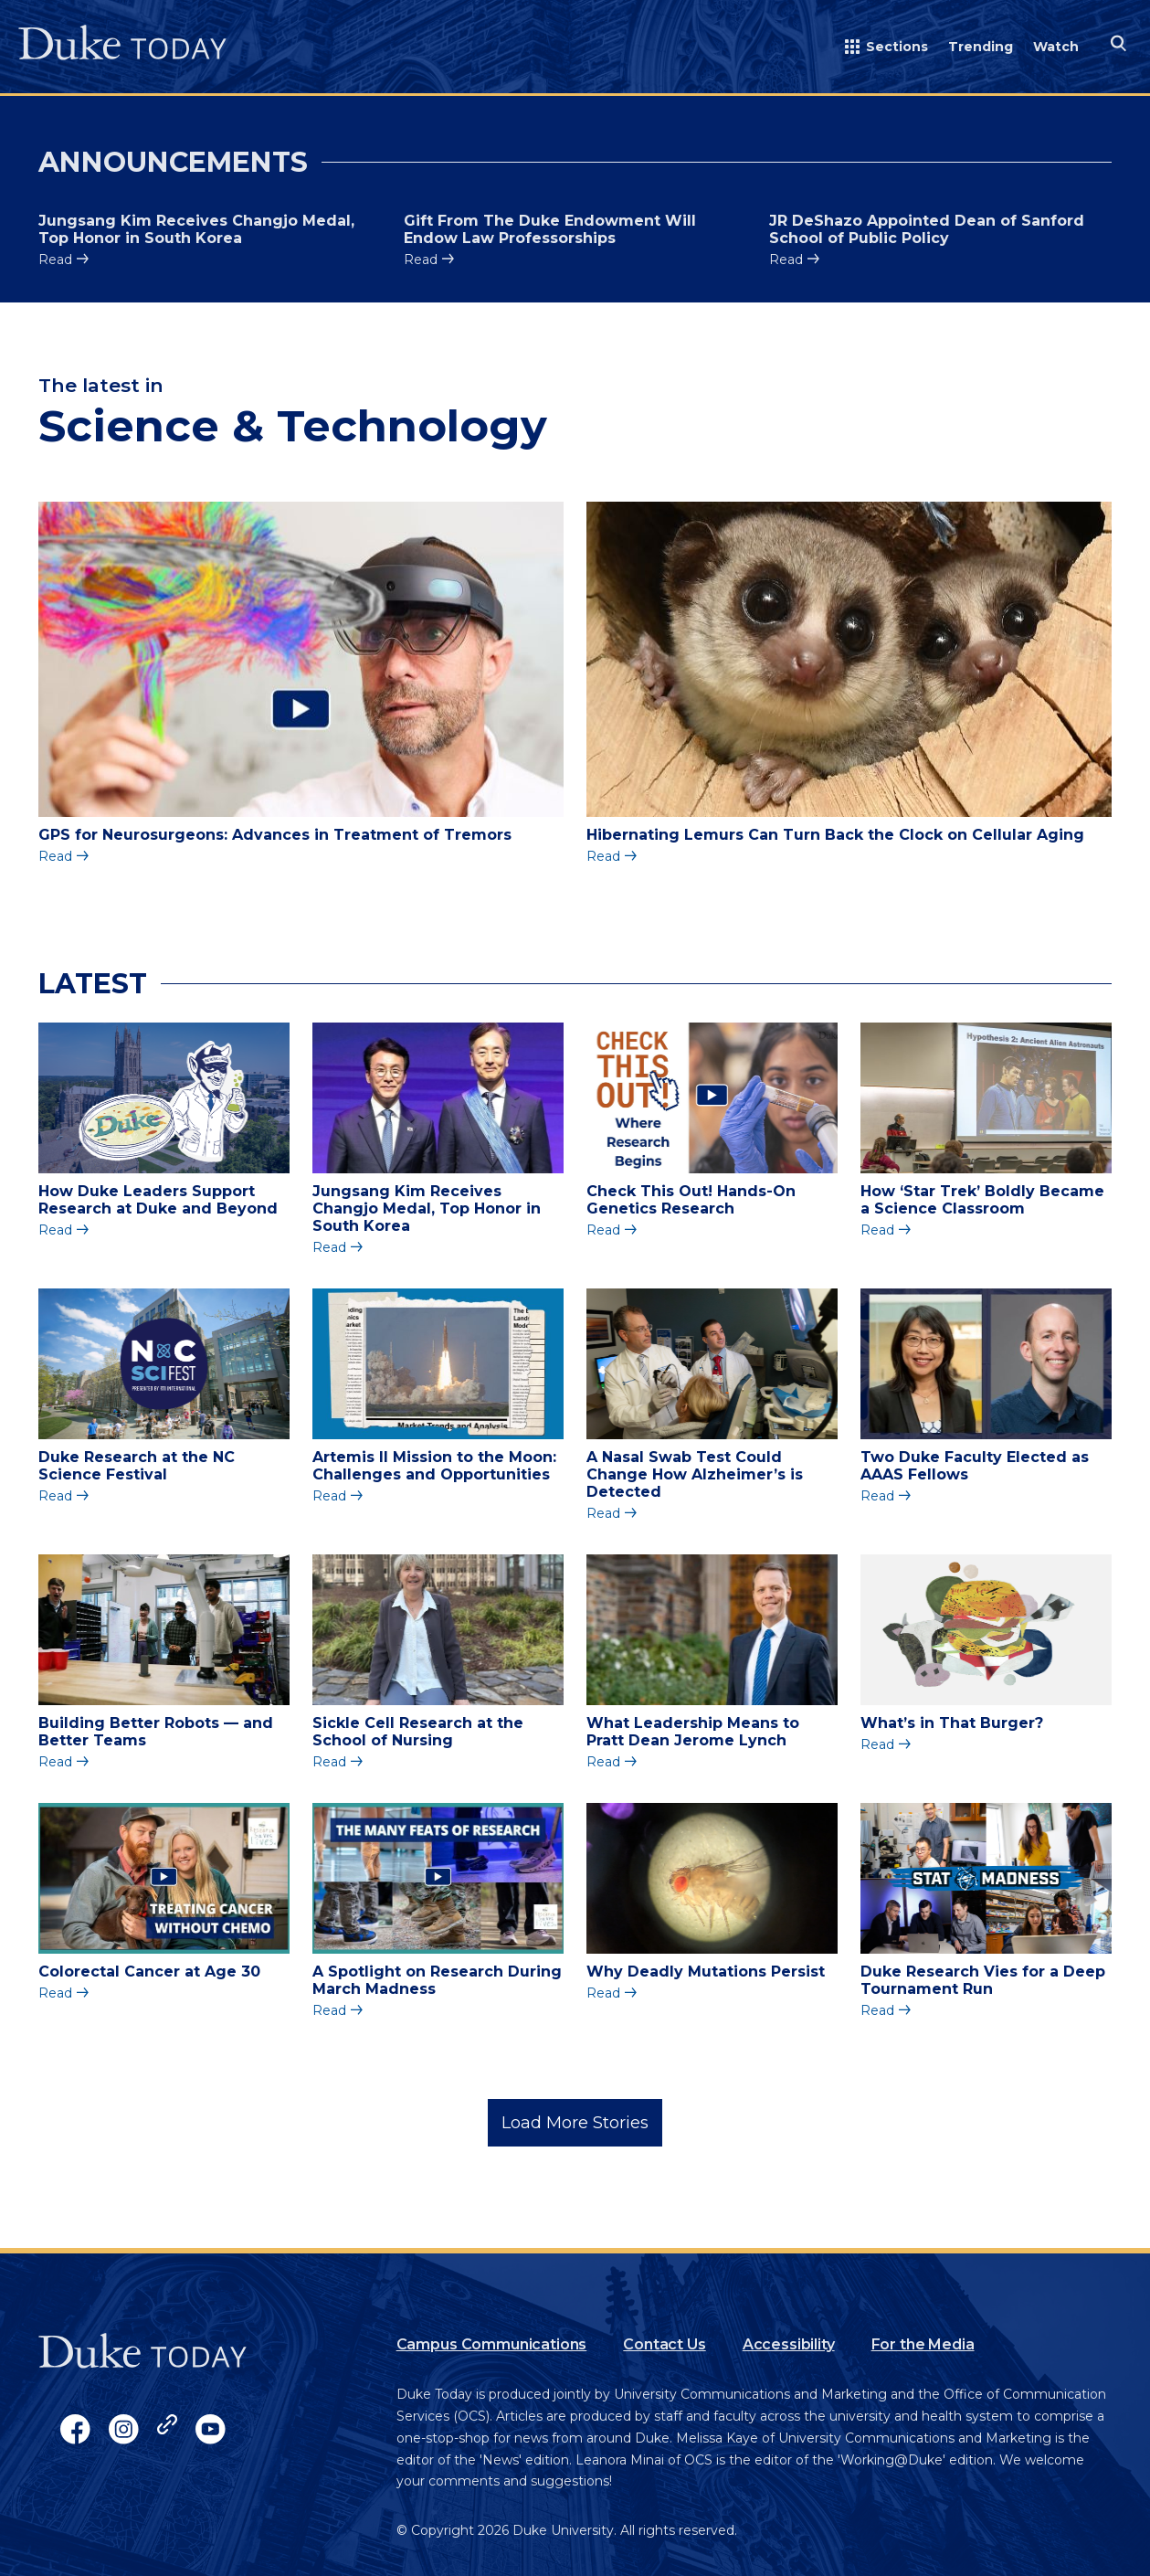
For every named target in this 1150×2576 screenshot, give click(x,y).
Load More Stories (575, 2123)
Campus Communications (491, 2344)
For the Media (923, 2344)
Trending (980, 46)
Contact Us (664, 2344)
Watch (1056, 46)
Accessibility (789, 2344)
